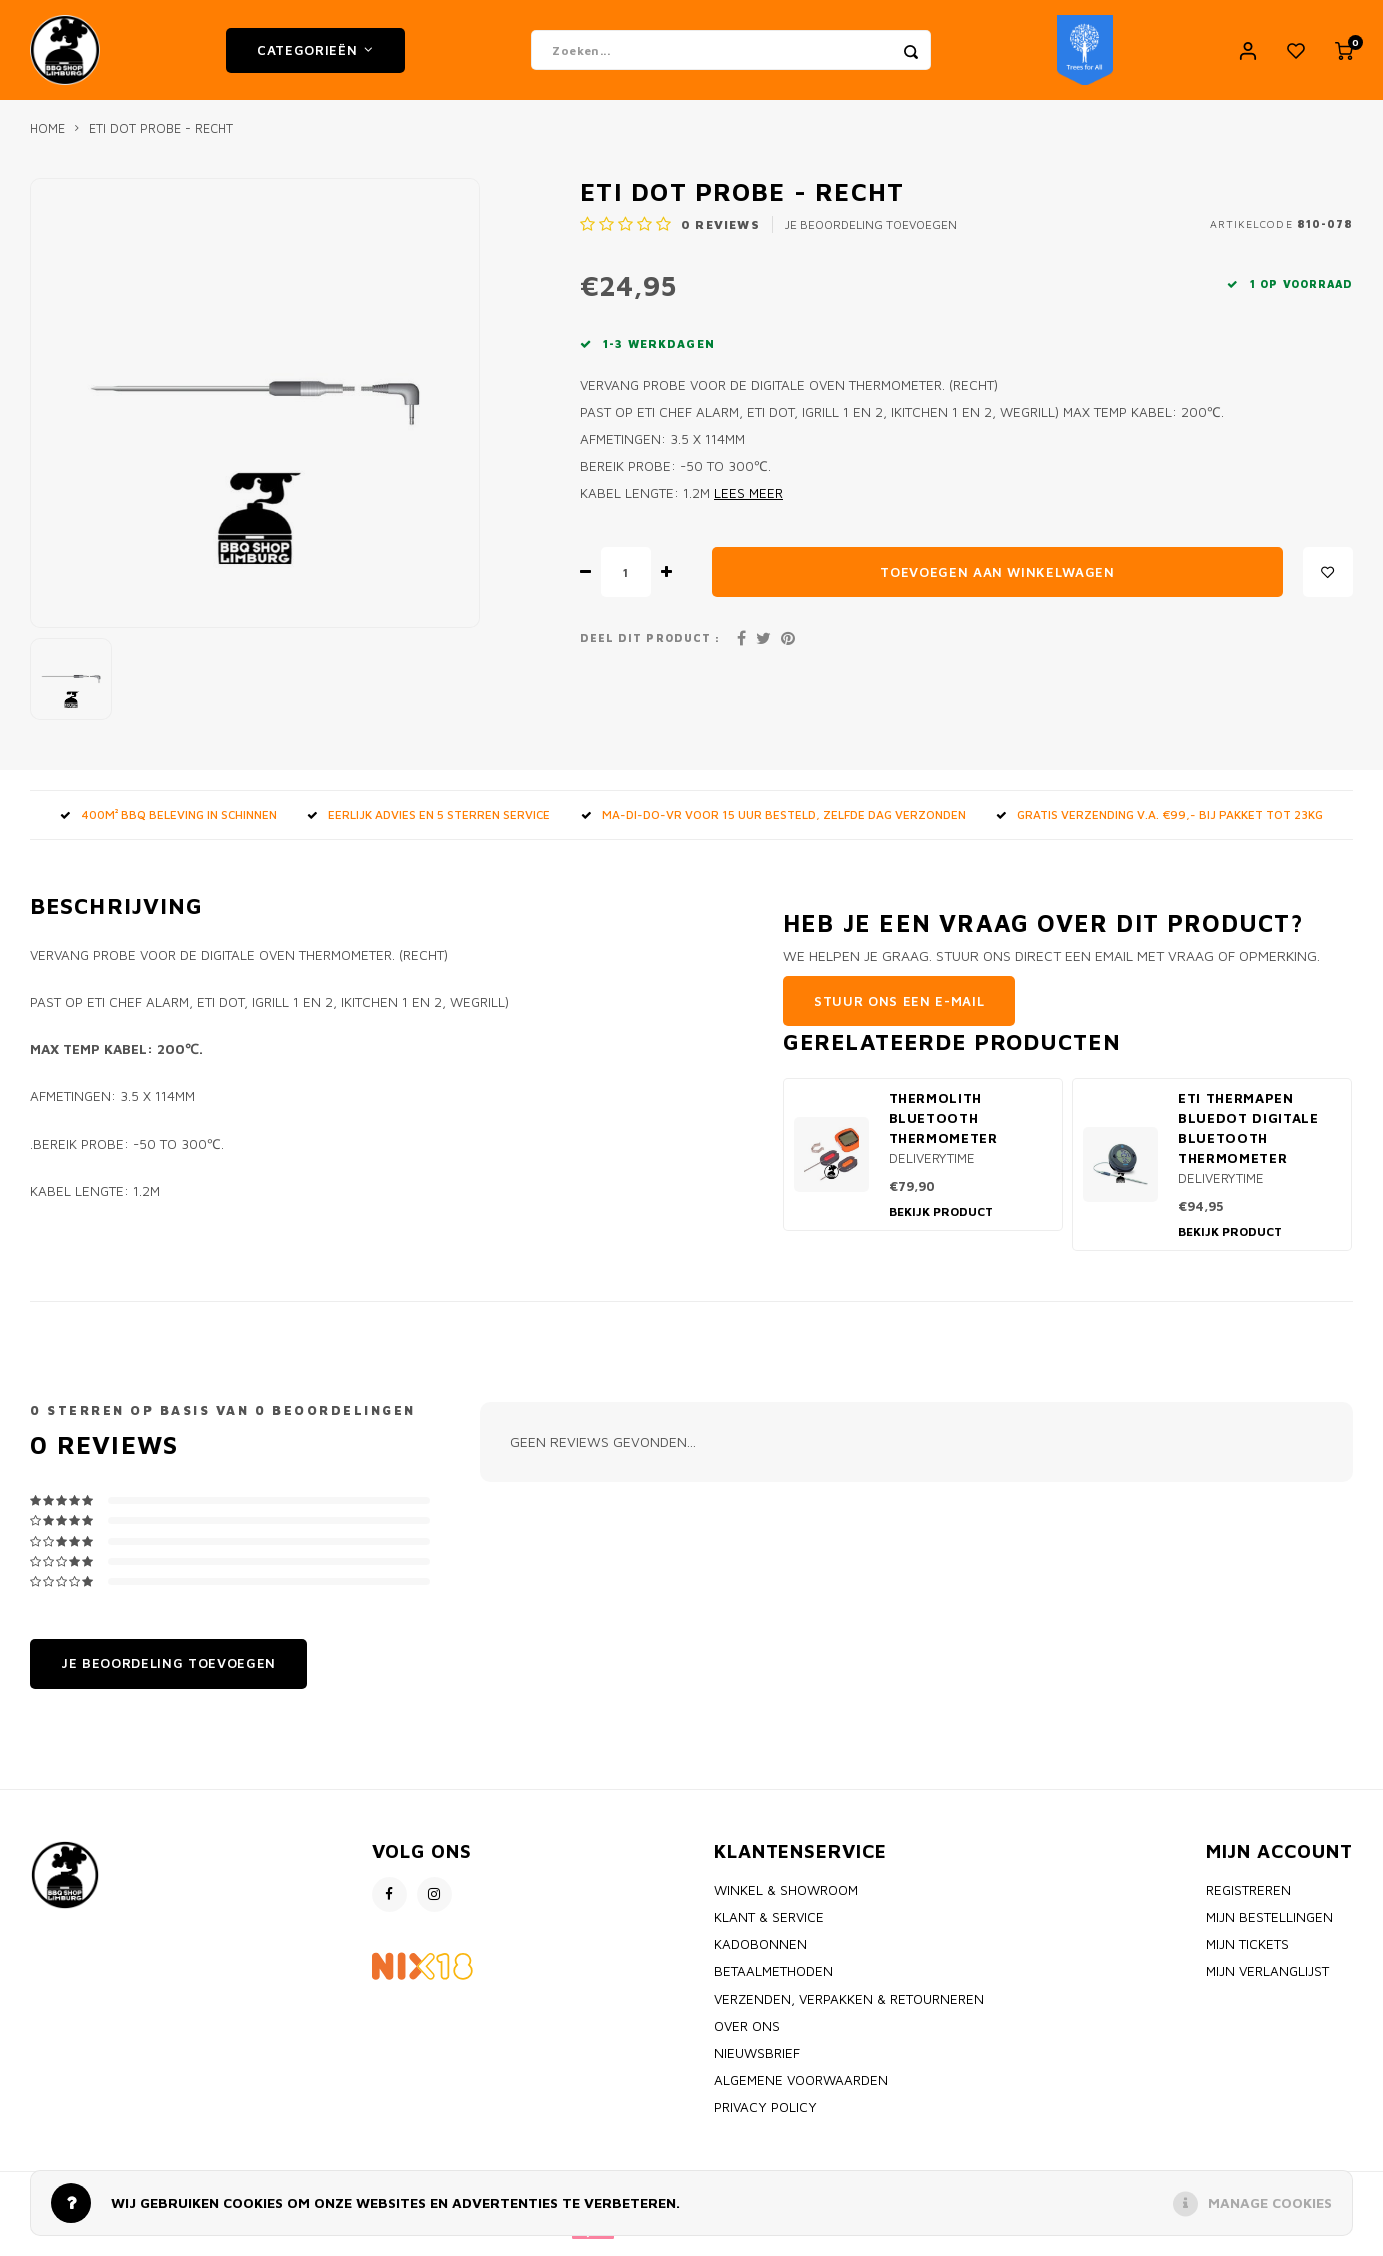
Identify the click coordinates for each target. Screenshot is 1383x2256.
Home (47, 138)
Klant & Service (769, 1927)
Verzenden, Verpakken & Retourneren (849, 2009)
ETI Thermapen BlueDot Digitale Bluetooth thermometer (1248, 1138)
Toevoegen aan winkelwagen (997, 582)
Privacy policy (765, 2117)
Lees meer (748, 503)
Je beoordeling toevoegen (871, 234)
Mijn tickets (1247, 1954)
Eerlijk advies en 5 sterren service (428, 824)
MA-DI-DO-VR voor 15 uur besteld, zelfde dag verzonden (773, 824)
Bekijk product (941, 1221)
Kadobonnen (760, 1954)
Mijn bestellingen (1269, 1927)
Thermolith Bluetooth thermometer (943, 1128)
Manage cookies (1270, 2202)
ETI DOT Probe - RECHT (161, 138)
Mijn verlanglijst (1267, 1981)
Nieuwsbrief (757, 2063)
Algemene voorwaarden (801, 2090)
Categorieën (315, 55)
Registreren (1248, 1900)
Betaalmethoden (773, 1981)
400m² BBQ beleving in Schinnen (168, 824)
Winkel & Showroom (786, 1900)
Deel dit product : (650, 648)
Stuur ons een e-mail (899, 1011)
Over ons (747, 2036)
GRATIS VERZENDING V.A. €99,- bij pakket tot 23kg (1159, 824)
